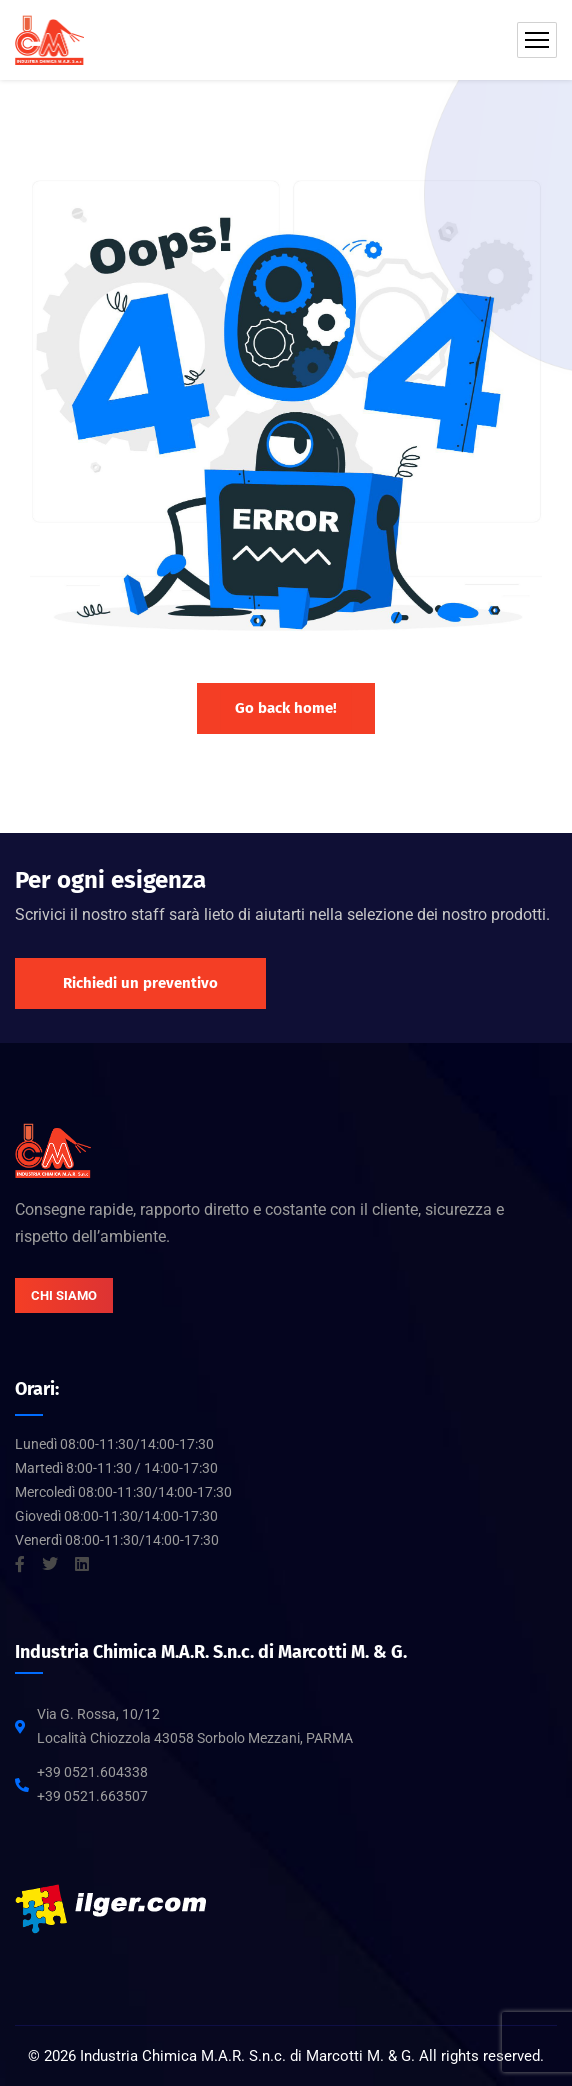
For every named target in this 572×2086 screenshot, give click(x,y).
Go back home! (286, 708)
